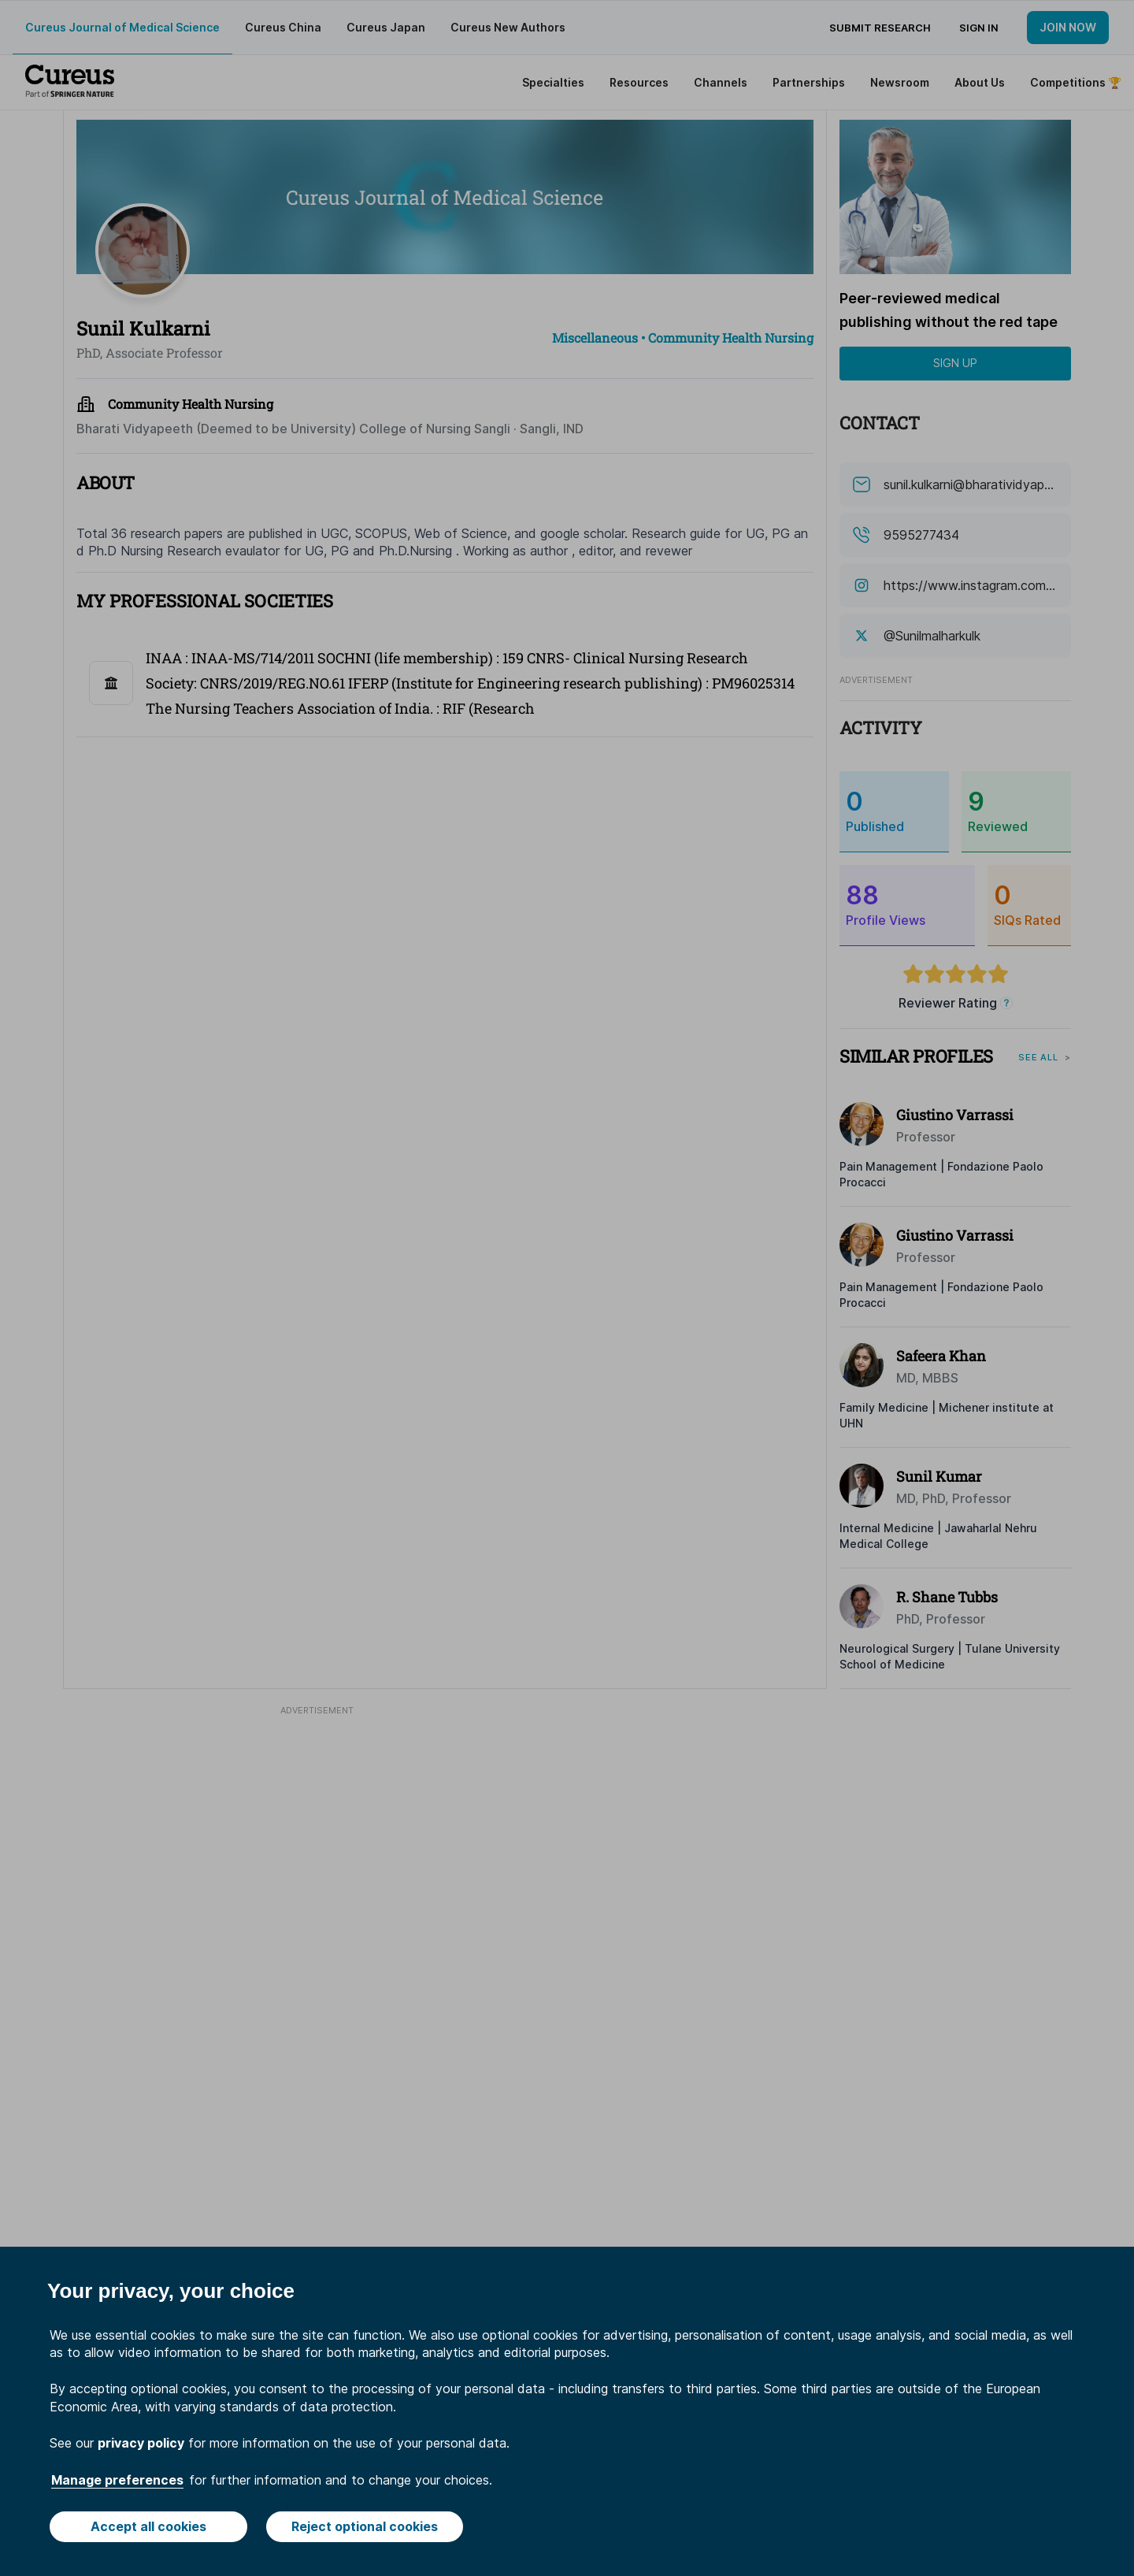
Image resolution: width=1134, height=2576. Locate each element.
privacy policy (141, 2443)
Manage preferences (117, 2480)
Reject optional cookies (364, 2526)
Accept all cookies (148, 2526)
